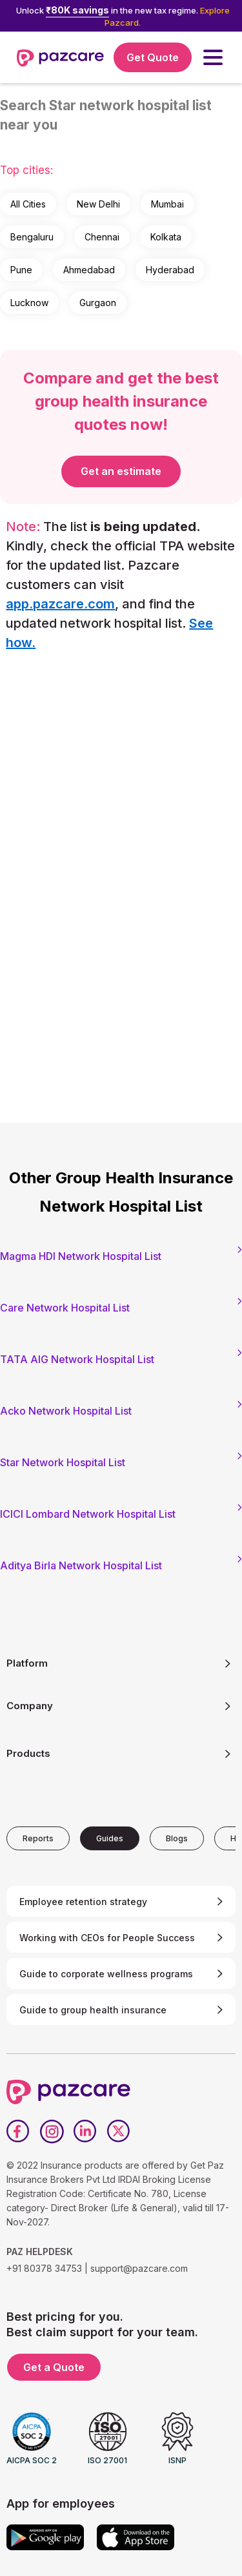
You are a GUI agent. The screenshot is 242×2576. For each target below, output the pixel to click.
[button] (213, 57)
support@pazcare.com (139, 2268)
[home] (60, 57)
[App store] (135, 2537)
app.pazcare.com (60, 604)
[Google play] (45, 2537)
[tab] (38, 1838)
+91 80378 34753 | (47, 2268)
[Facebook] (18, 2131)
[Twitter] (118, 2131)
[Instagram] (51, 2131)
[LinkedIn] (85, 2131)
